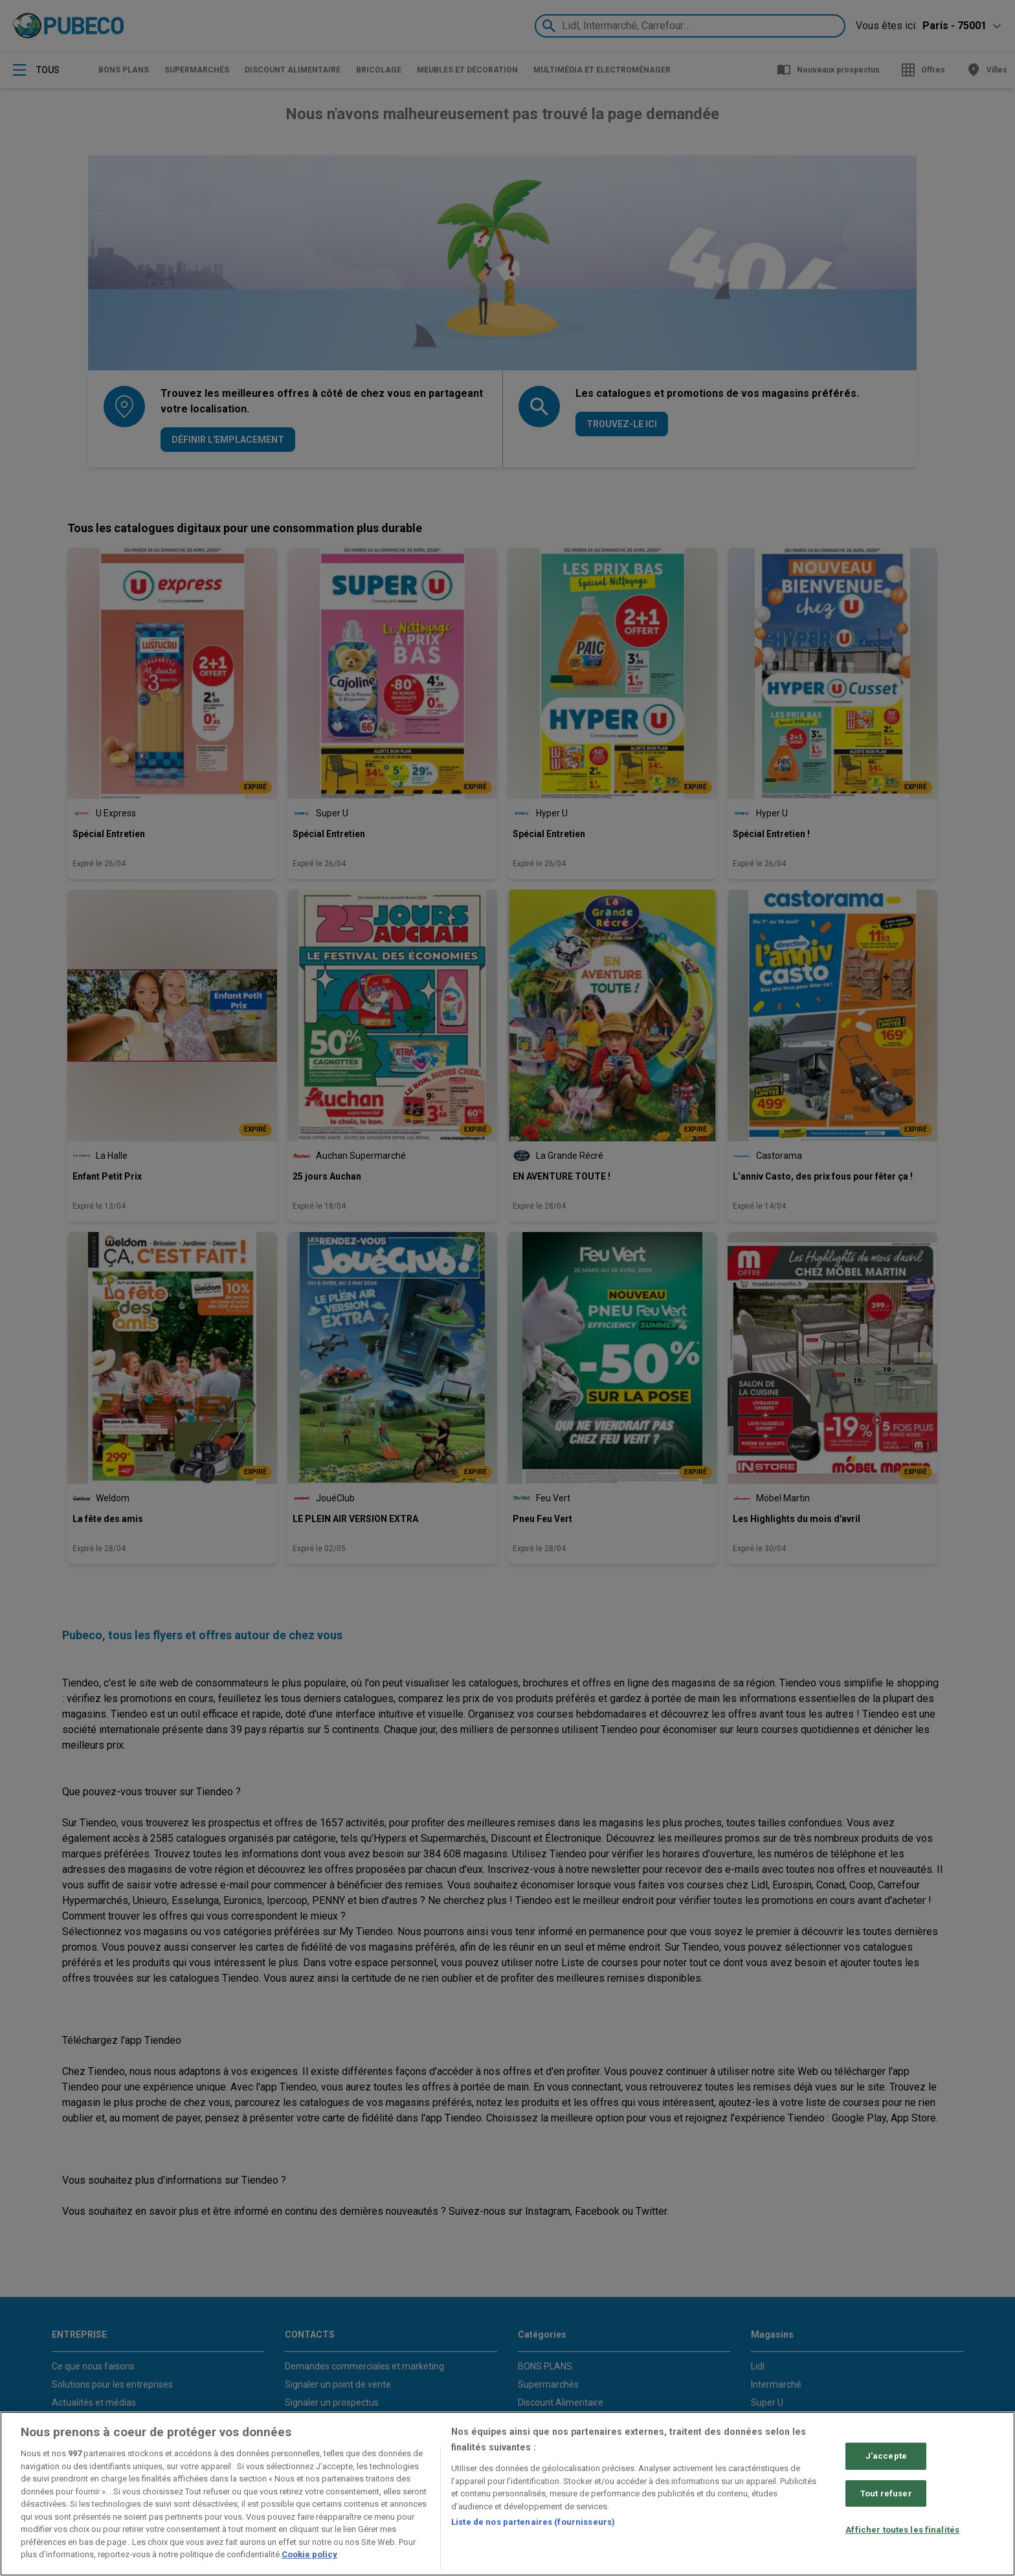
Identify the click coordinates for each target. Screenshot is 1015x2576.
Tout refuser (886, 2493)
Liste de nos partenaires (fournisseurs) (533, 2522)
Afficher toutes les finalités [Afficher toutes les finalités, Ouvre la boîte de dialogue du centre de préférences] (902, 2530)
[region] (507, 2494)
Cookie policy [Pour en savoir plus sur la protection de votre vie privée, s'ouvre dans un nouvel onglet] (309, 2554)
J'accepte (886, 2456)
